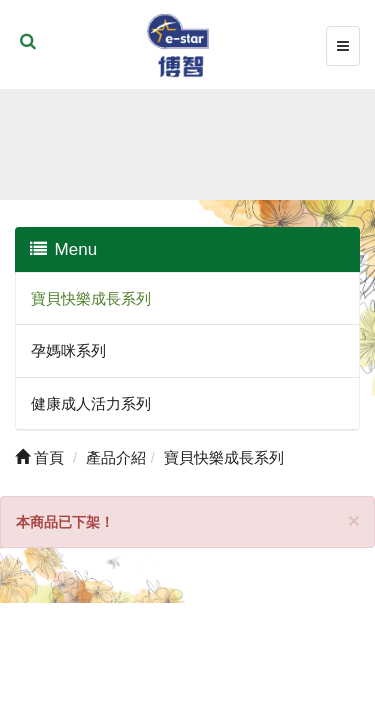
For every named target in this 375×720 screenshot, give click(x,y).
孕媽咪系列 (68, 350)
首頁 (39, 457)
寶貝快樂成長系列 (91, 298)
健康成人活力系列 (91, 403)
